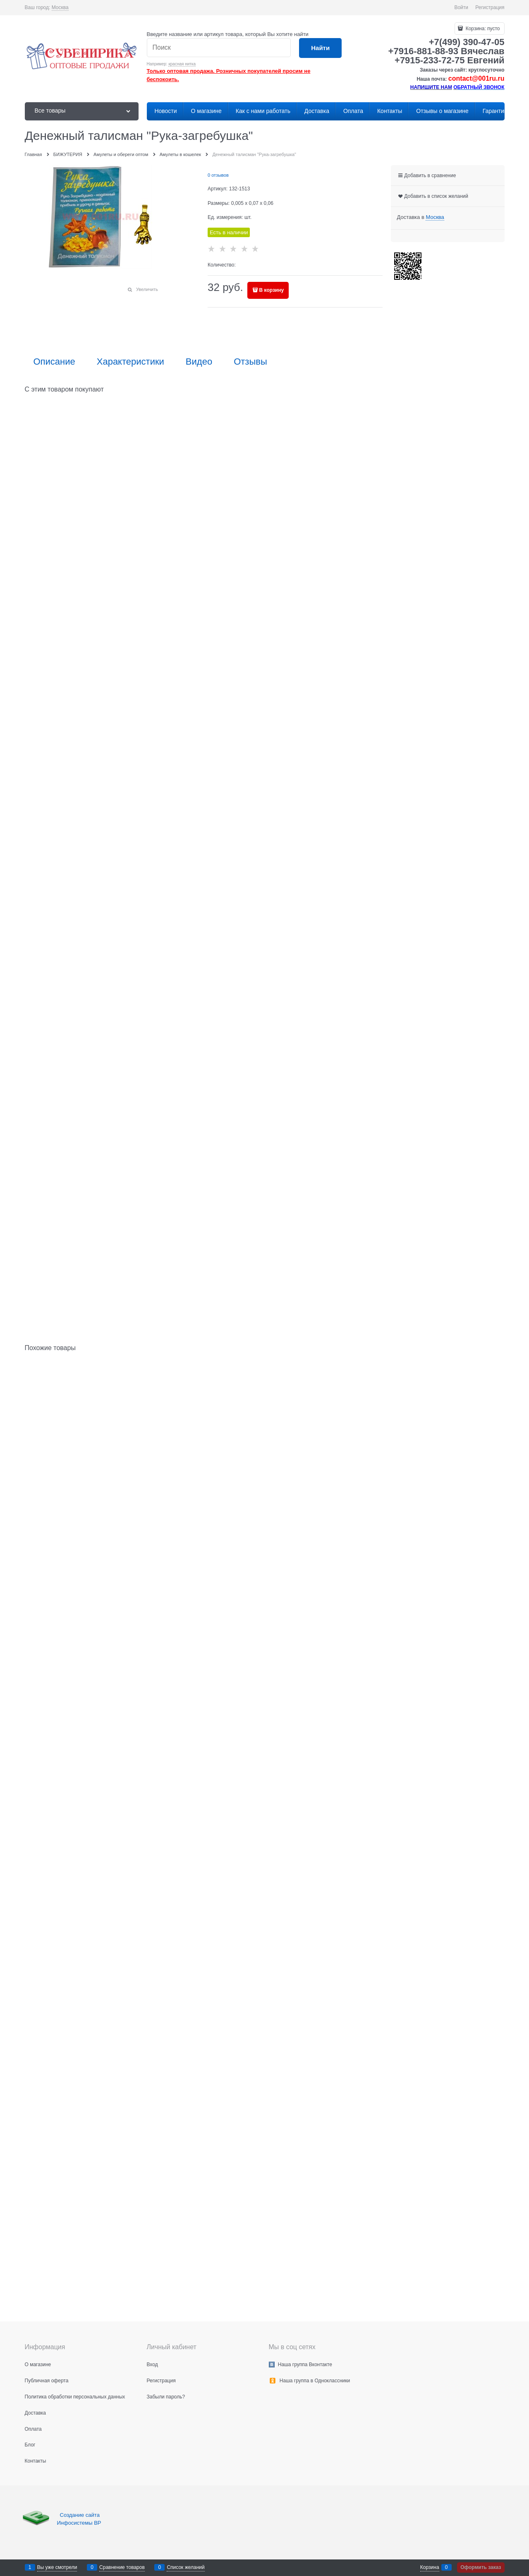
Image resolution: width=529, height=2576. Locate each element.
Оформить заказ (480, 2567)
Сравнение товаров (122, 2567)
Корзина (429, 2567)
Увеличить (147, 289)
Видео (199, 361)
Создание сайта (80, 2515)
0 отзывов (218, 175)
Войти (461, 7)
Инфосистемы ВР (79, 2523)
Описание (54, 361)
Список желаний (185, 2567)
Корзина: (482, 28)
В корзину (271, 290)
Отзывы (250, 361)
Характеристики (130, 361)
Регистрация (489, 7)
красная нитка (182, 64)
